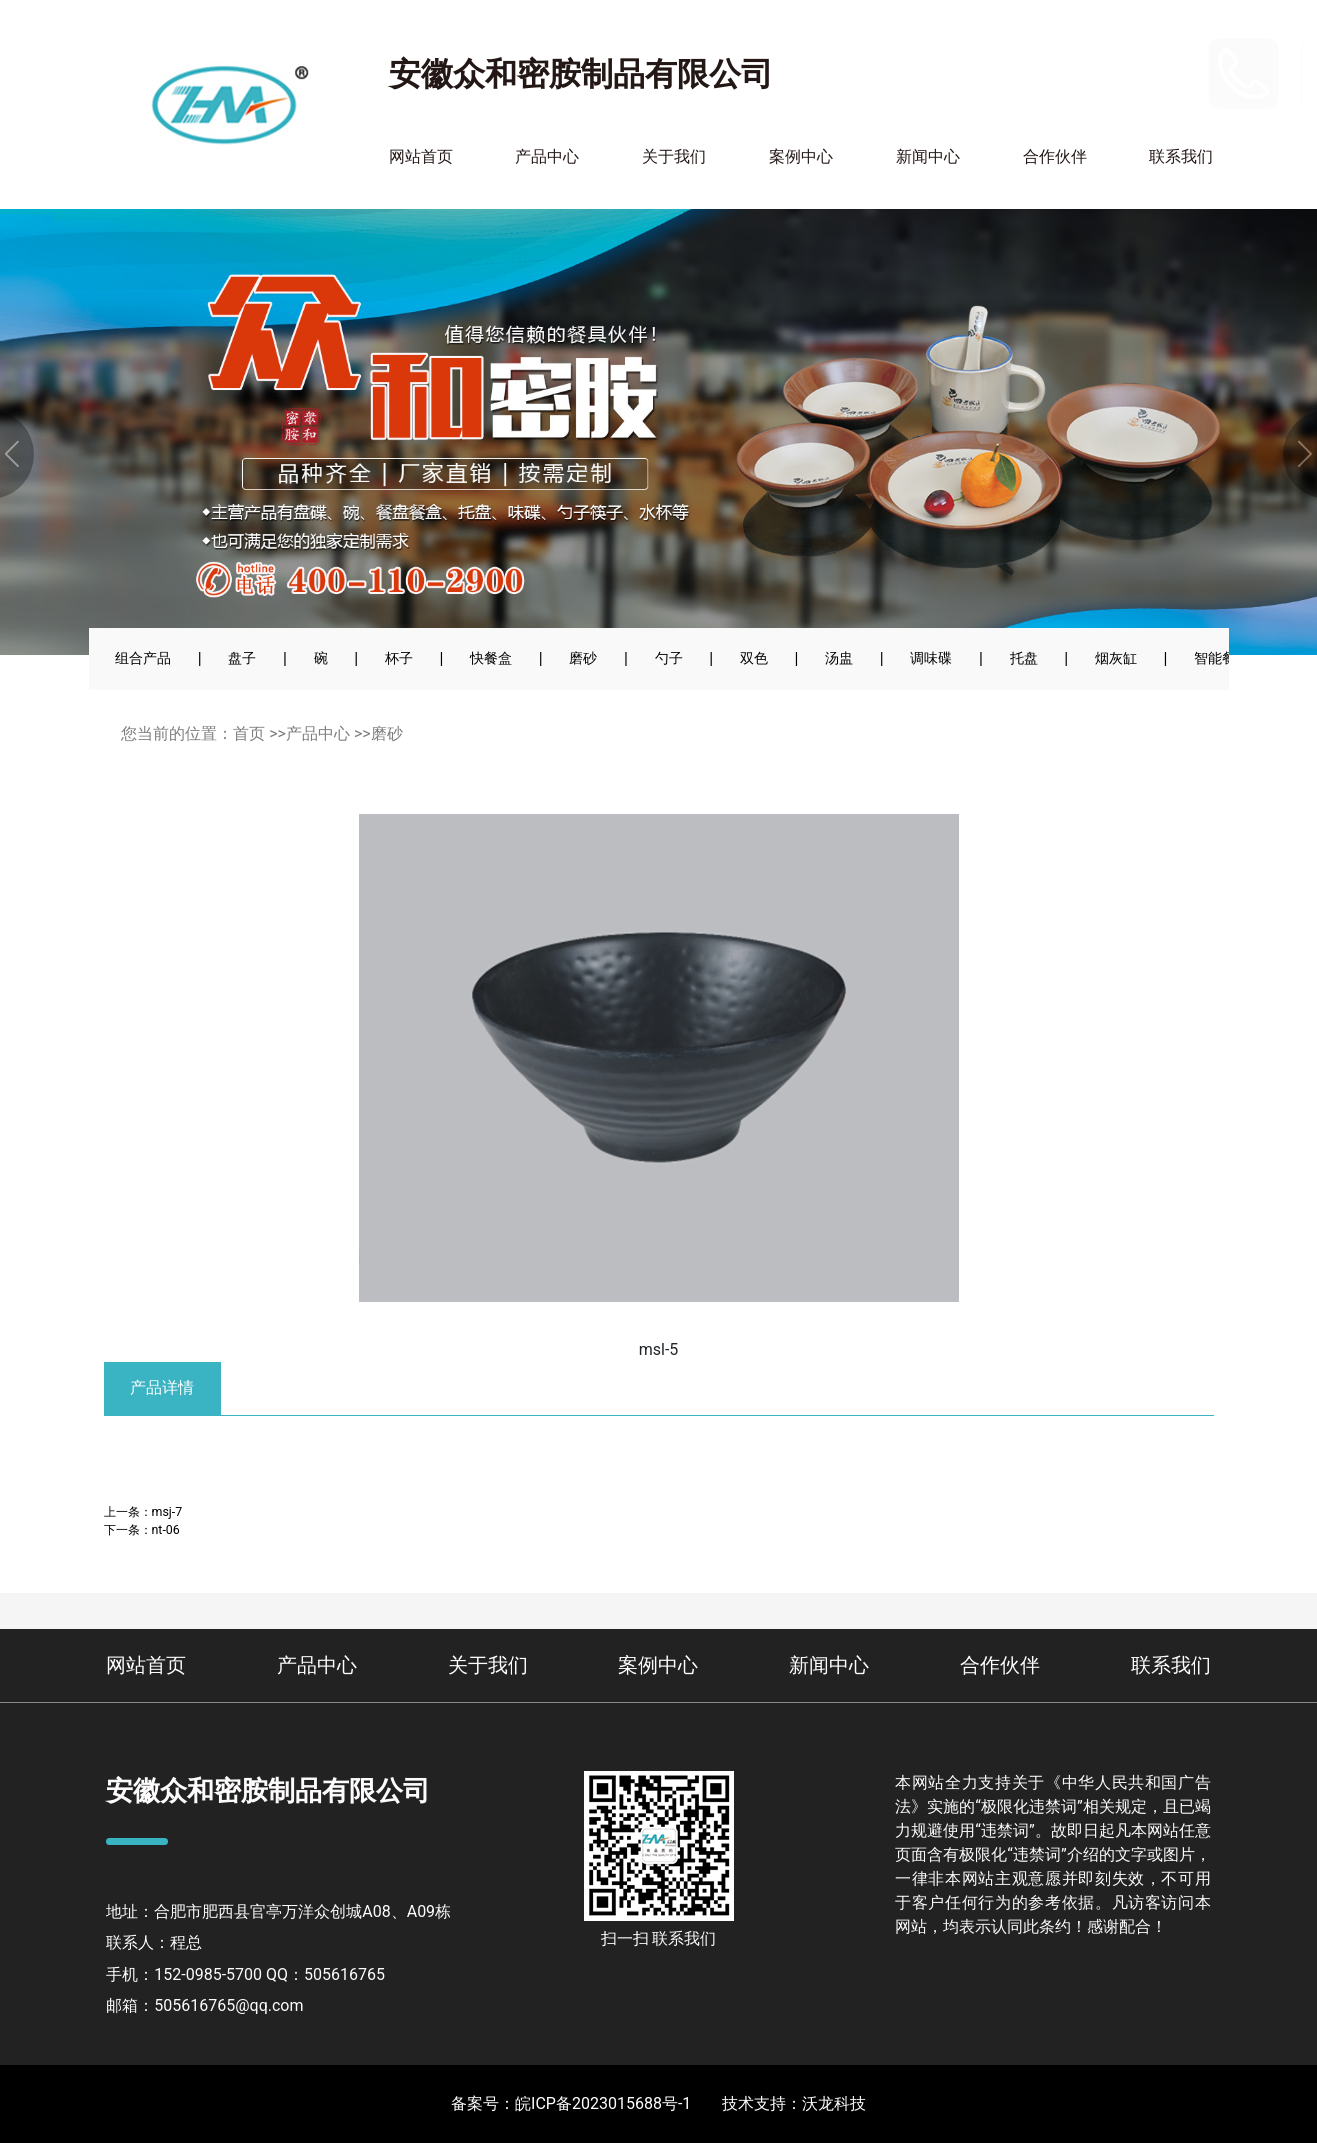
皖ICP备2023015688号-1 (603, 2103)
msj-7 (167, 1511)
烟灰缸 (1116, 658)
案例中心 (801, 156)
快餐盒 (491, 658)
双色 (754, 658)
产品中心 (547, 156)
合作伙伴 (1055, 156)
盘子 (242, 658)
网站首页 (421, 156)
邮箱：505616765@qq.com (204, 2005)
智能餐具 (1222, 658)
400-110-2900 (1133, 86)
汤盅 (839, 658)
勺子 (669, 658)
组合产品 (143, 658)
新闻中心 (928, 156)
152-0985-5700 (1140, 59)
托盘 (1024, 658)
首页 (249, 733)
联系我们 (1181, 156)
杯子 (399, 658)
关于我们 (674, 156)
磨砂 (583, 658)
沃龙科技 (834, 2103)
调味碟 (931, 658)
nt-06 (166, 1529)
